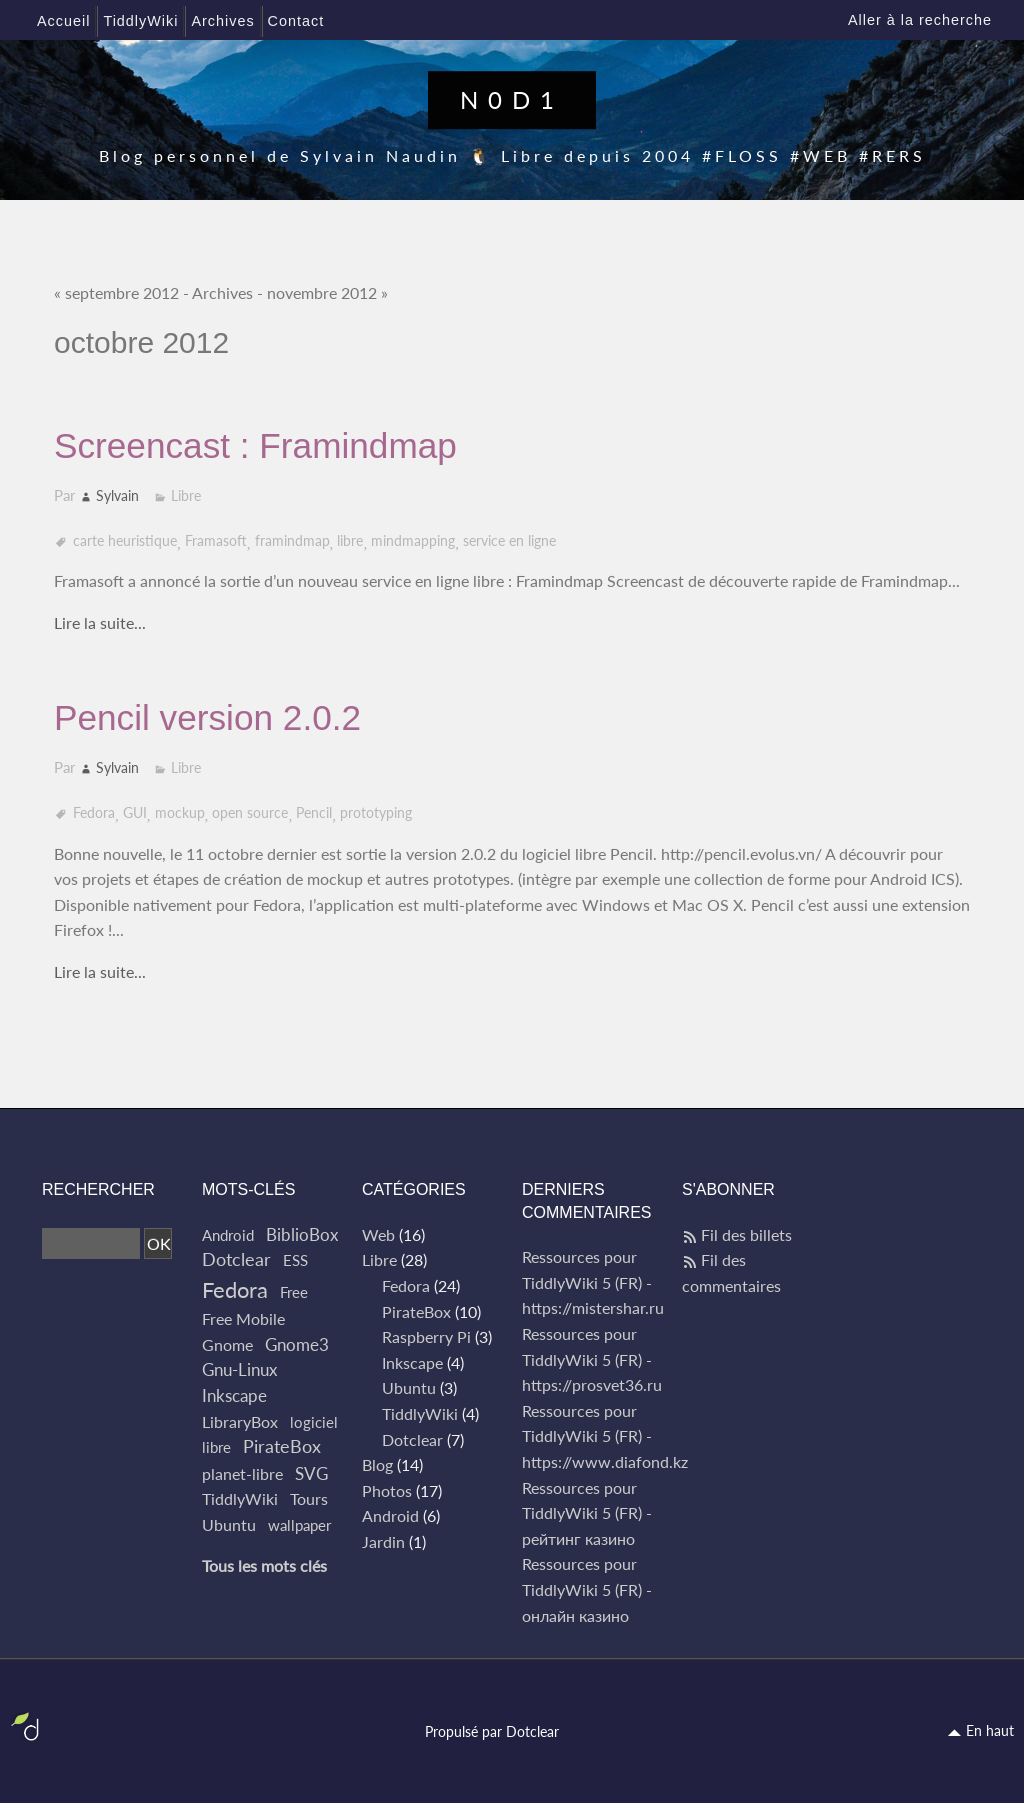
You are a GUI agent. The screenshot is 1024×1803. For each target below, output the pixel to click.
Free (294, 1292)
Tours (309, 1498)
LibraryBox (240, 1421)
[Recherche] (91, 1244)
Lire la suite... (100, 622)
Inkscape (234, 1395)
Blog (377, 1464)
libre (350, 540)
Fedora (94, 812)
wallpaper (299, 1525)
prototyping (376, 812)
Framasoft (216, 540)
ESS (295, 1260)
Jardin (383, 1541)
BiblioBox (302, 1234)
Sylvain (117, 495)
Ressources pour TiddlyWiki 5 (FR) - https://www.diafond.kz (605, 1436)
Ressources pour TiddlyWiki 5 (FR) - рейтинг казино (587, 1513)
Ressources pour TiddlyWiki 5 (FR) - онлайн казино (587, 1589)
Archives (222, 292)
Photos (387, 1490)
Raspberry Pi (426, 1336)
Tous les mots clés (264, 1565)
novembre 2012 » (327, 292)
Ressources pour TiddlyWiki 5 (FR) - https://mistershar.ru (593, 1282)
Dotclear (236, 1259)
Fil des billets (746, 1234)
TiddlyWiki (240, 1498)
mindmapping (413, 540)
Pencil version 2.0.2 (207, 717)
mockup (180, 812)
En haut (990, 1730)
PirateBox (282, 1446)
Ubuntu (229, 1524)
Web (378, 1234)
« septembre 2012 (116, 292)
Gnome (227, 1344)
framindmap (292, 540)
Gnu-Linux (239, 1369)
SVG (311, 1473)
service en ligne (509, 540)
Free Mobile (243, 1318)
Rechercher (98, 1189)
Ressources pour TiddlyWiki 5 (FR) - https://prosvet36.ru (592, 1359)
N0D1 (512, 99)
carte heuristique (125, 540)
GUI (135, 812)
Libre (186, 495)
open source (250, 812)
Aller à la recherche (920, 20)
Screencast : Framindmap (255, 445)
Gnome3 (297, 1344)
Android (228, 1235)
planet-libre (242, 1473)
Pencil (314, 812)
